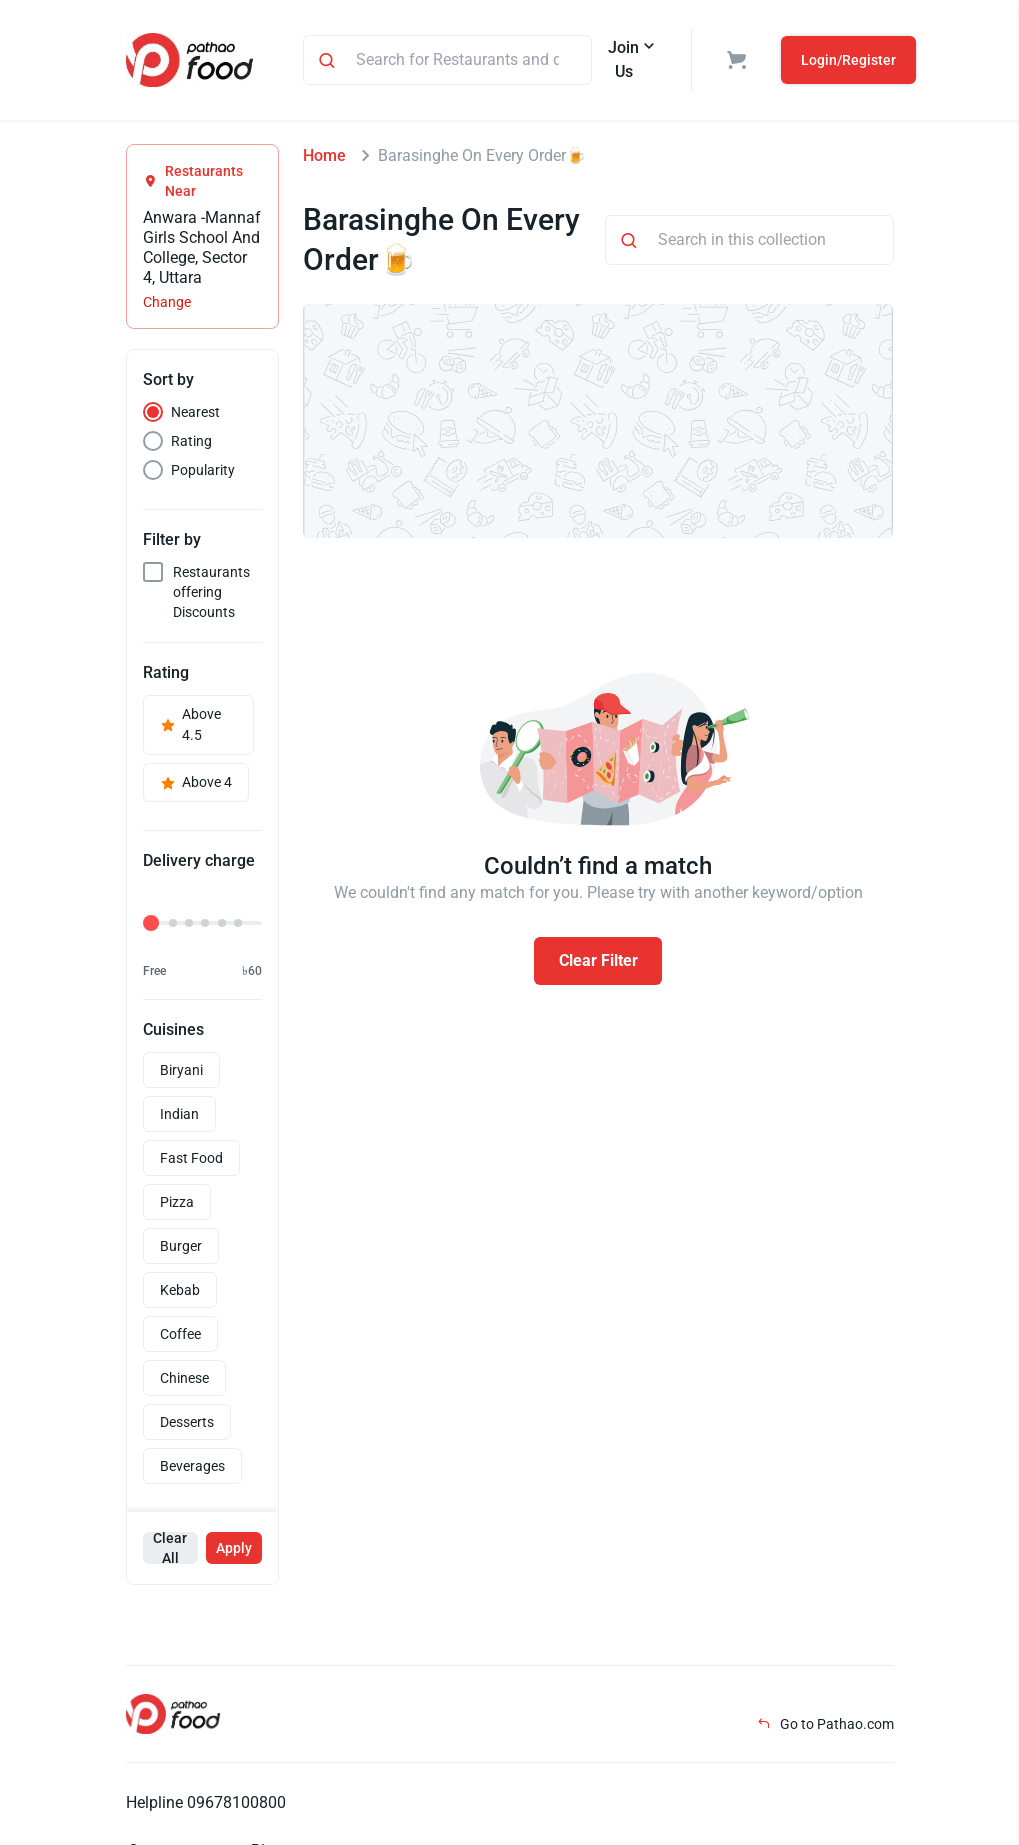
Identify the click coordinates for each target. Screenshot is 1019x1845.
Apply (234, 1548)
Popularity (203, 470)
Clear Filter (598, 960)
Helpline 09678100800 (206, 1802)
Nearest (195, 412)
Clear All (170, 1548)
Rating (191, 441)
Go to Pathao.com (825, 1724)
